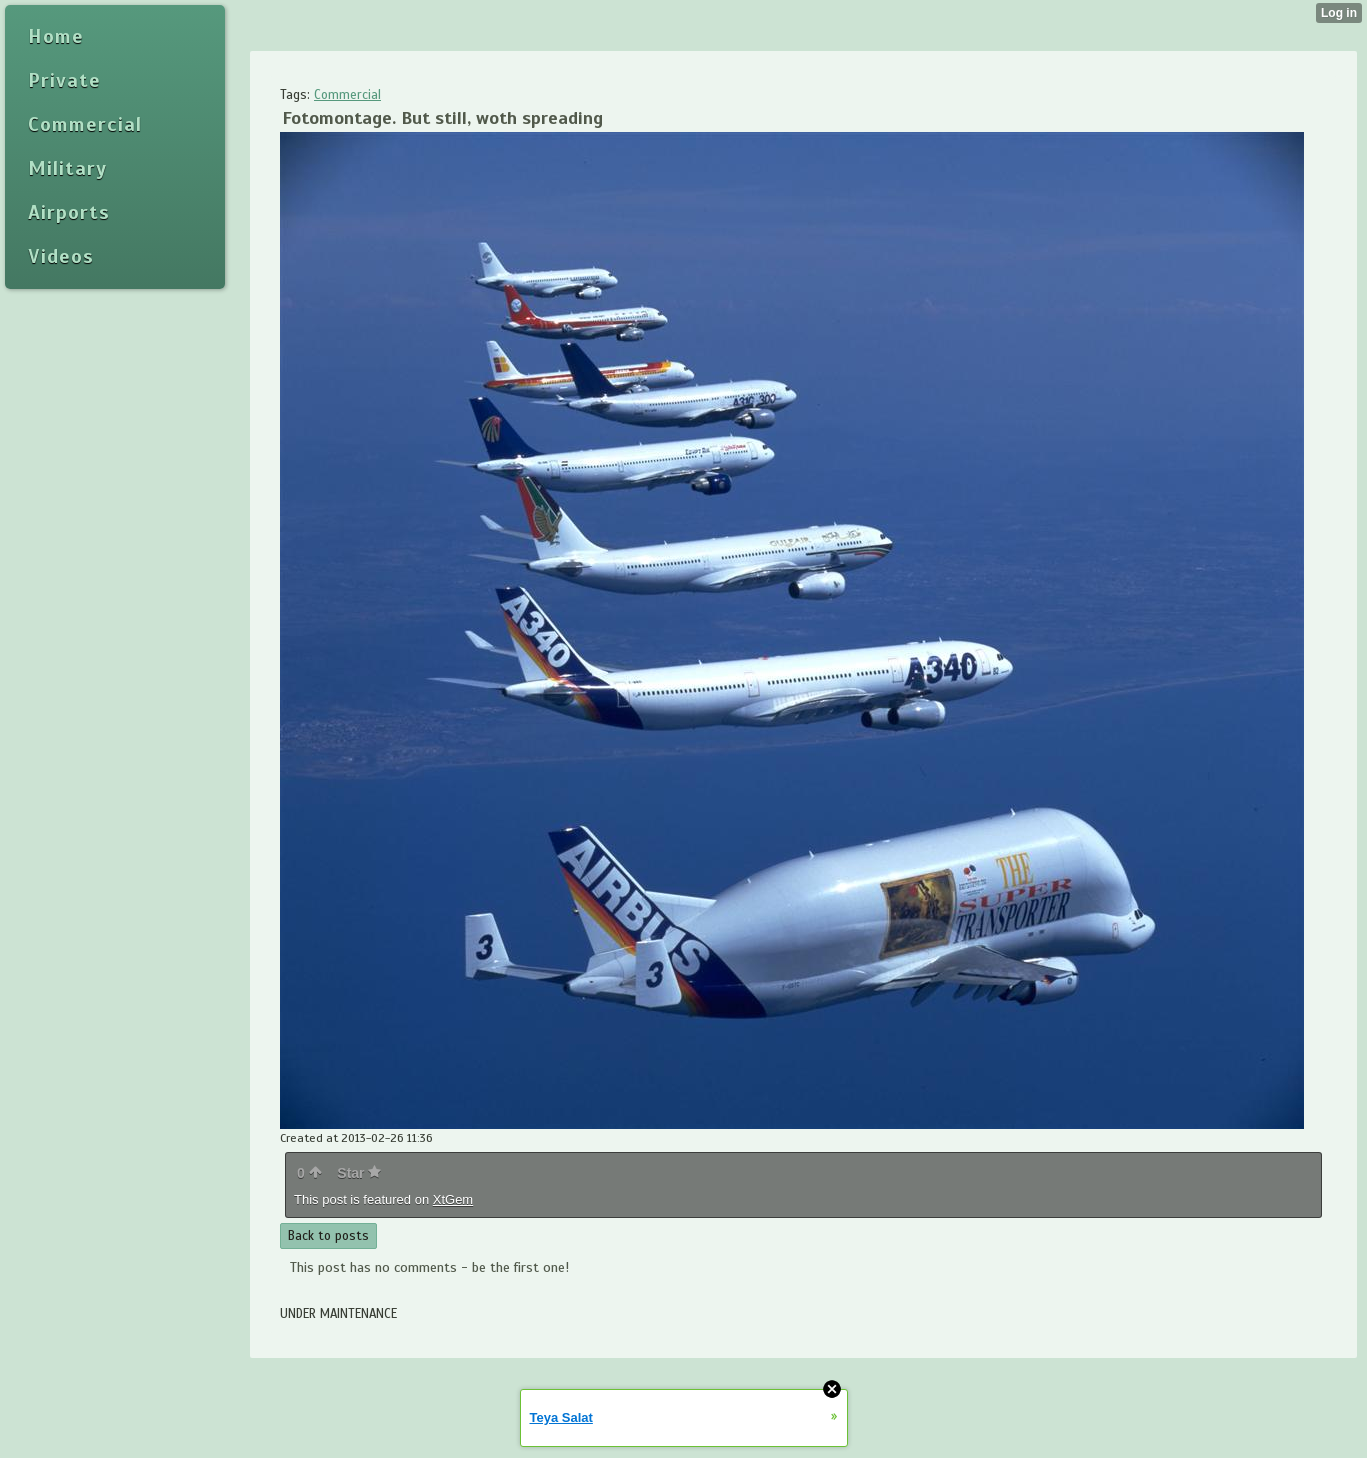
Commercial (347, 95)
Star (359, 1173)
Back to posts (328, 1236)
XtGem (453, 1199)
